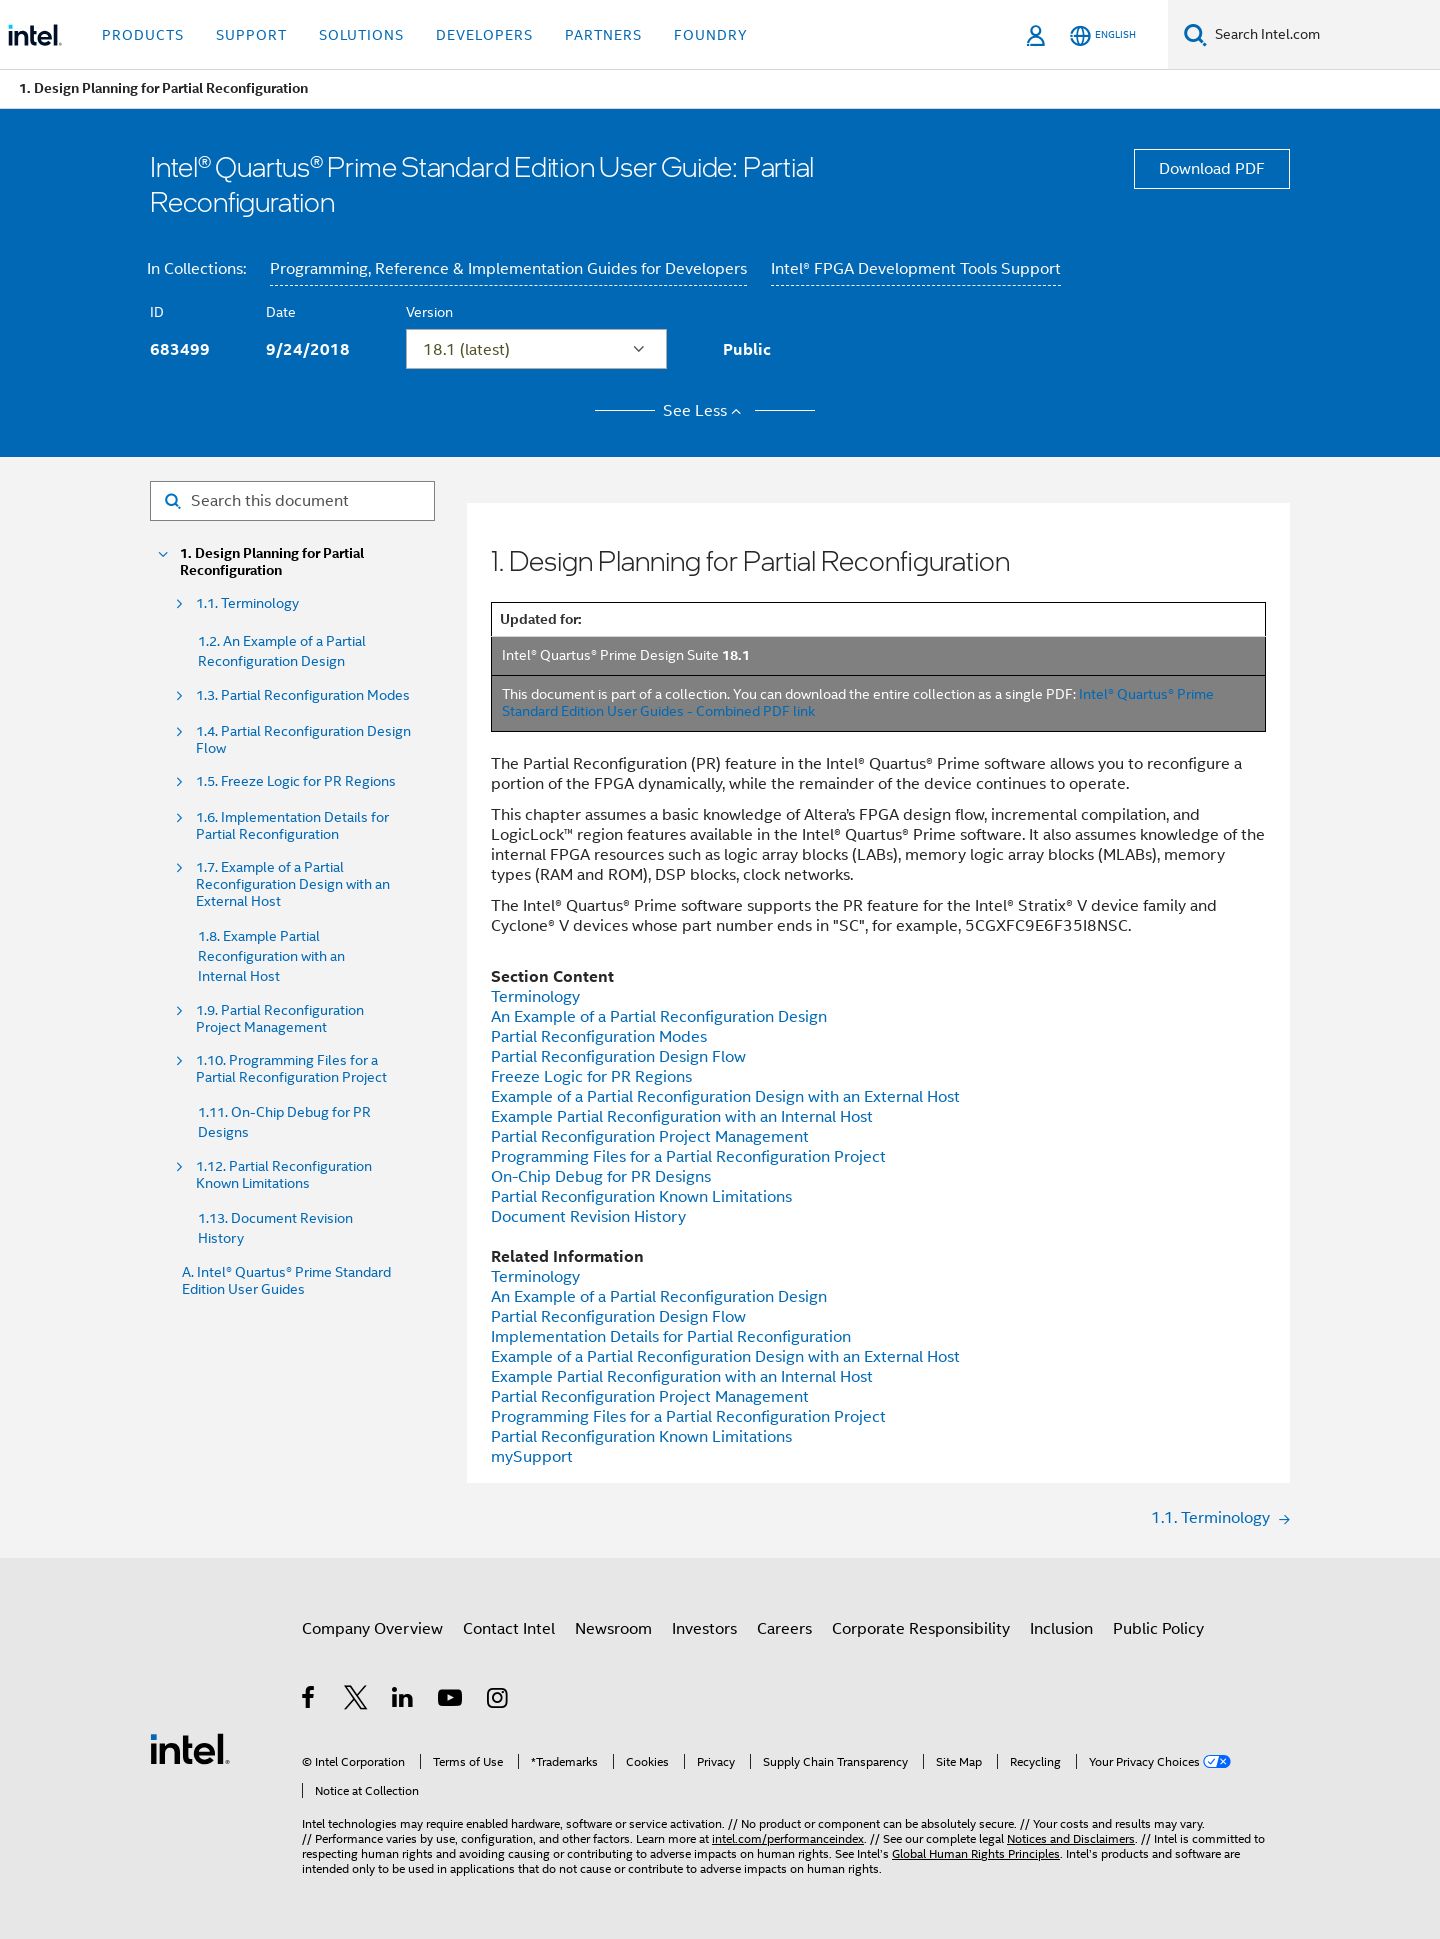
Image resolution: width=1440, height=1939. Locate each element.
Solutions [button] (361, 35)
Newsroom (613, 1629)
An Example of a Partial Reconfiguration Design (659, 1017)
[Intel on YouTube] (451, 1701)
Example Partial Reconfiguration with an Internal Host (682, 1117)
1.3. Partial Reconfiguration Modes (303, 695)
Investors (704, 1629)
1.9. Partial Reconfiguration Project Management (280, 1019)
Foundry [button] (711, 35)
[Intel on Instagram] (498, 1701)
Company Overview (372, 1629)
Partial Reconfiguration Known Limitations (641, 1197)
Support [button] (251, 35)
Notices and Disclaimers (1071, 1838)
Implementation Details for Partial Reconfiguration (671, 1337)
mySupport (532, 1457)
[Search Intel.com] (1323, 35)
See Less (705, 411)
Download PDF (1212, 169)
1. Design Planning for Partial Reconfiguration (272, 562)
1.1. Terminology (247, 603)
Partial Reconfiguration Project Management (650, 1137)
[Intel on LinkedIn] (403, 1701)
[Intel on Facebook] (309, 1701)
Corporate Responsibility (921, 1629)
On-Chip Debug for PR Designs (601, 1177)
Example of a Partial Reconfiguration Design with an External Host (725, 1097)
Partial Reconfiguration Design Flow (618, 1057)
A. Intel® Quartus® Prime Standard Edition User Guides (286, 1281)
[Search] (1195, 34)
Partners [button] (603, 35)
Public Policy (1158, 1629)
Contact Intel (509, 1629)
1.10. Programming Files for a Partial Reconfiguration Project (291, 1069)
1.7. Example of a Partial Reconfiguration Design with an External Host (293, 884)
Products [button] (143, 35)
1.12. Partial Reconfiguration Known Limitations (284, 1175)
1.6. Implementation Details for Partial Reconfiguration (292, 826)
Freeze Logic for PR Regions (591, 1077)
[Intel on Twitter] (356, 1701)
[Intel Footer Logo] (190, 1748)
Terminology (535, 997)
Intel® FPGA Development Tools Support (916, 269)
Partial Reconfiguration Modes (599, 1037)
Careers (784, 1629)
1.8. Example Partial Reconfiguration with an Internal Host (271, 956)
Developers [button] (484, 35)
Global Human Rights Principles (976, 1853)
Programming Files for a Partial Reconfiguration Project (688, 1157)
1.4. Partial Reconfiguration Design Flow (303, 740)
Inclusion (1061, 1629)
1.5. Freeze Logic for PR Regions (296, 781)
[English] (1103, 35)
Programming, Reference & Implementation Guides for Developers (508, 269)
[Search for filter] (292, 501)
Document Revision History (588, 1217)
